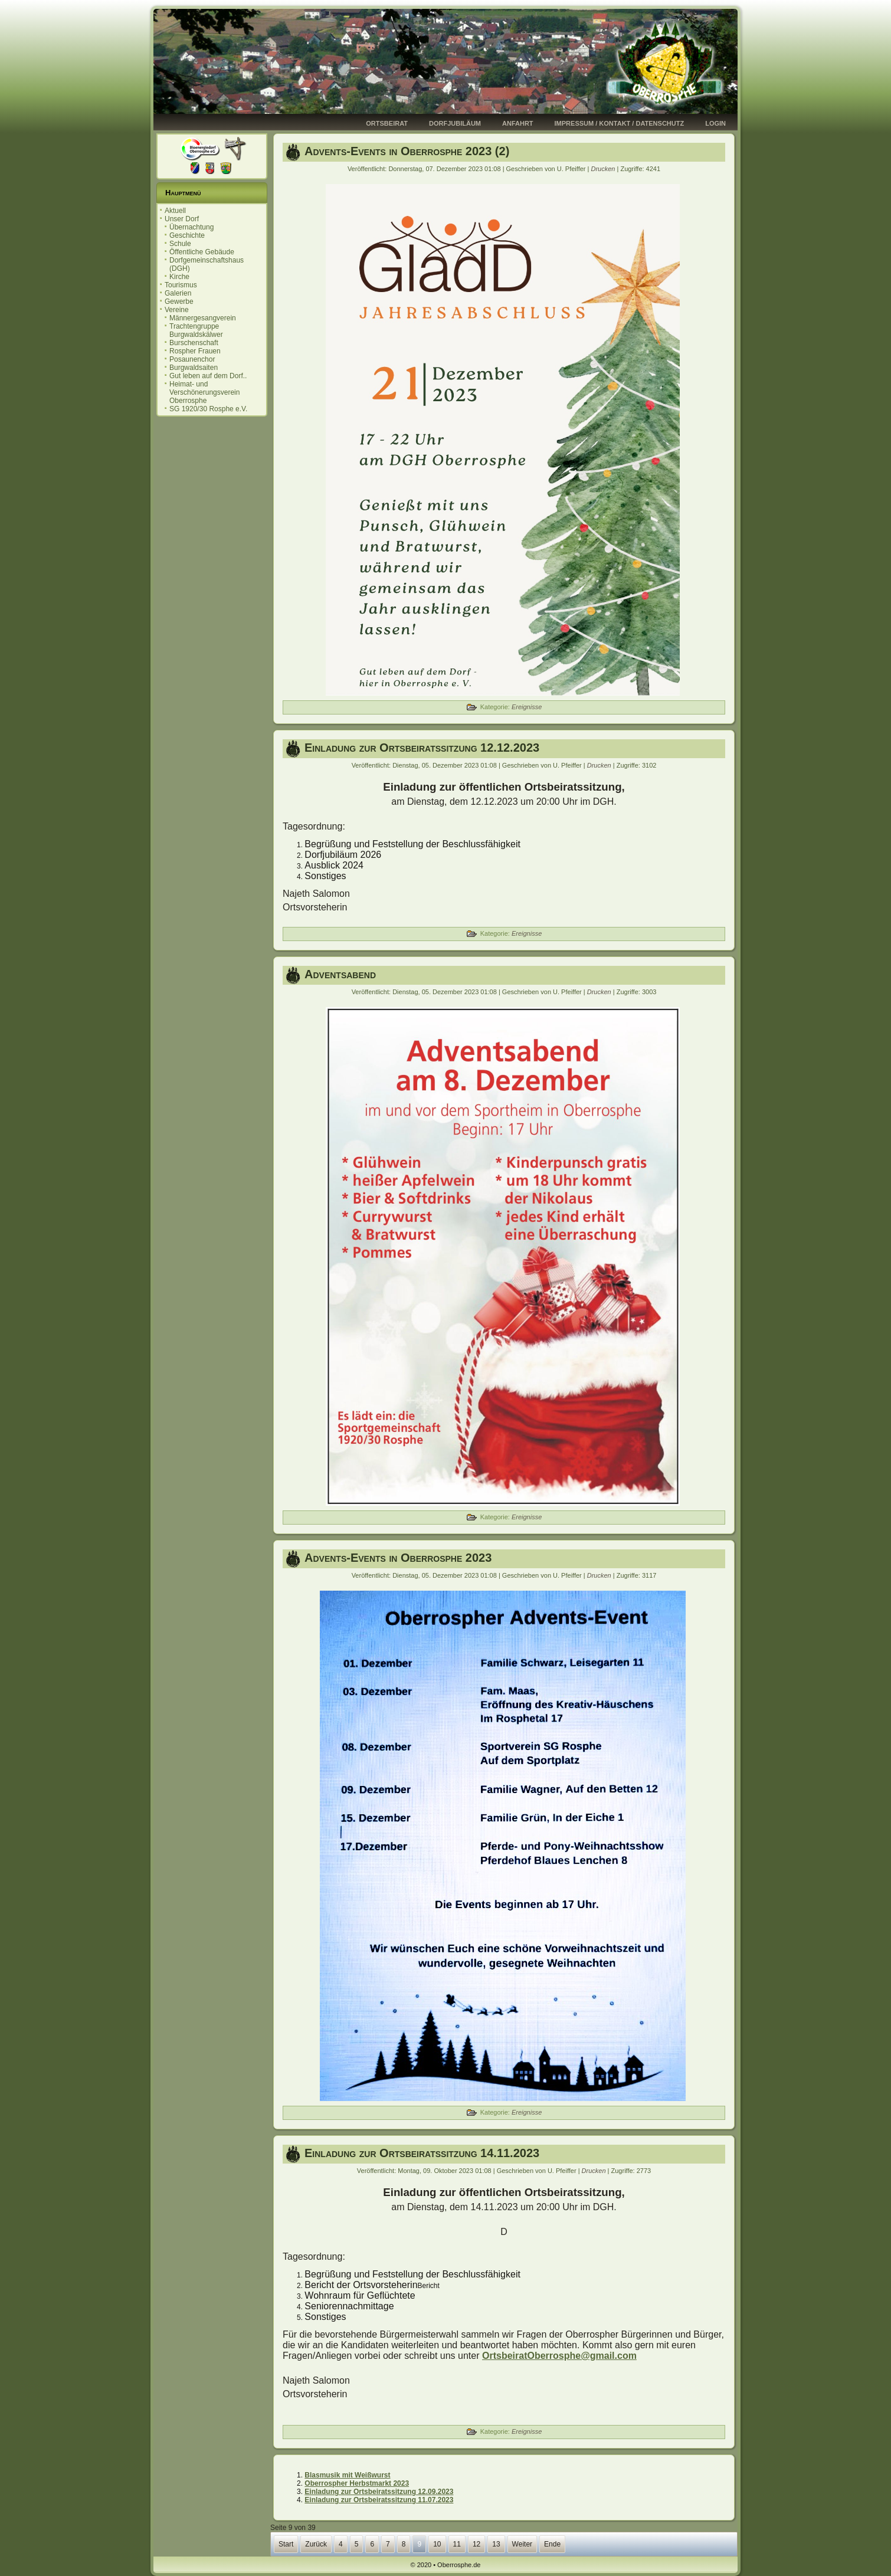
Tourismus (181, 285)
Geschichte (187, 235)
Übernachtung (191, 227)
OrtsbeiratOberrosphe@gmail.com (559, 2356)
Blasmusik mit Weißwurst (347, 2475)
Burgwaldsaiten (193, 367)
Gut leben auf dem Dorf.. (208, 376)
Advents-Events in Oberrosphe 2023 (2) (406, 151)
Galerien (178, 293)
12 (476, 2544)
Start (286, 2544)
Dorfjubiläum (455, 123)
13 (496, 2544)
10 (437, 2544)
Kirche (179, 277)
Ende (552, 2544)
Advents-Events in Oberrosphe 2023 (398, 1557)
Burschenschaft (193, 343)
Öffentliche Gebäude (201, 252)
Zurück (316, 2544)
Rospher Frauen (195, 351)
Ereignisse (527, 706)
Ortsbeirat (387, 123)
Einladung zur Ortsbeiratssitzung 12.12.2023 (421, 747)
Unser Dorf (182, 219)
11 (457, 2544)
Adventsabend (340, 974)
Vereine (177, 310)
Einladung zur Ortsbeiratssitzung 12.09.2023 (378, 2491)
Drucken (604, 168)
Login (715, 123)
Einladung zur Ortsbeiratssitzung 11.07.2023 (378, 2500)
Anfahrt (517, 123)
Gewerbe (179, 301)
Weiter (522, 2544)
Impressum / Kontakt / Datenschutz (619, 123)
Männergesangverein (202, 318)
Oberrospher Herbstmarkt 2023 (356, 2483)
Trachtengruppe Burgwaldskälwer (196, 330)
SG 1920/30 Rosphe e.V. (208, 409)
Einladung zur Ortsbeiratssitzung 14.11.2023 (421, 2152)
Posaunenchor (192, 359)
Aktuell (175, 211)
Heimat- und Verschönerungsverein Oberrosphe (204, 392)
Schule (180, 244)
